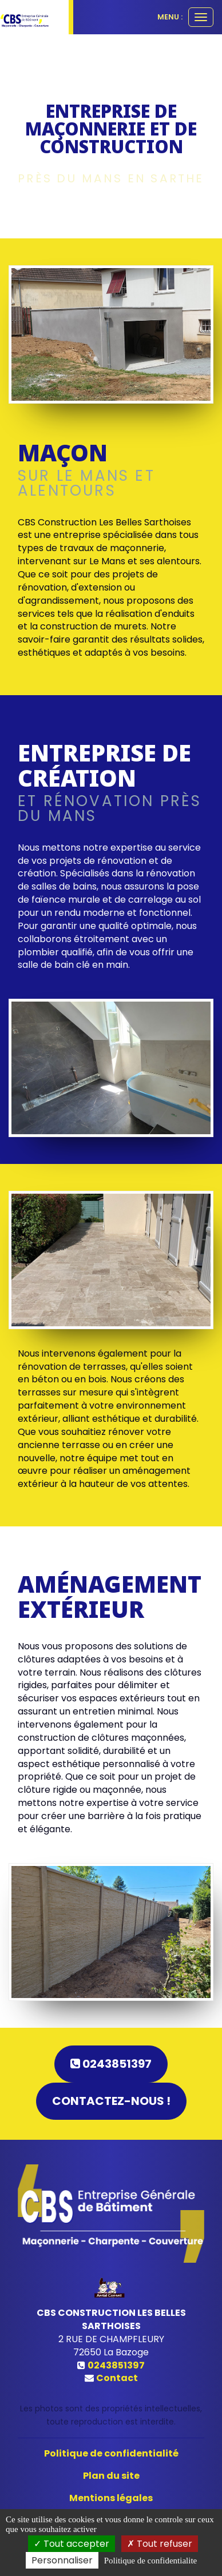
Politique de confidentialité (111, 2453)
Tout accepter (71, 2543)
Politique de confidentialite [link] (150, 2560)
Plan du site (111, 2475)
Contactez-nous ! (111, 2101)
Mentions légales (111, 2498)
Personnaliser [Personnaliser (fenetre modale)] (62, 2560)
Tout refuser (159, 2543)
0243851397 (111, 2064)
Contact (117, 2377)
